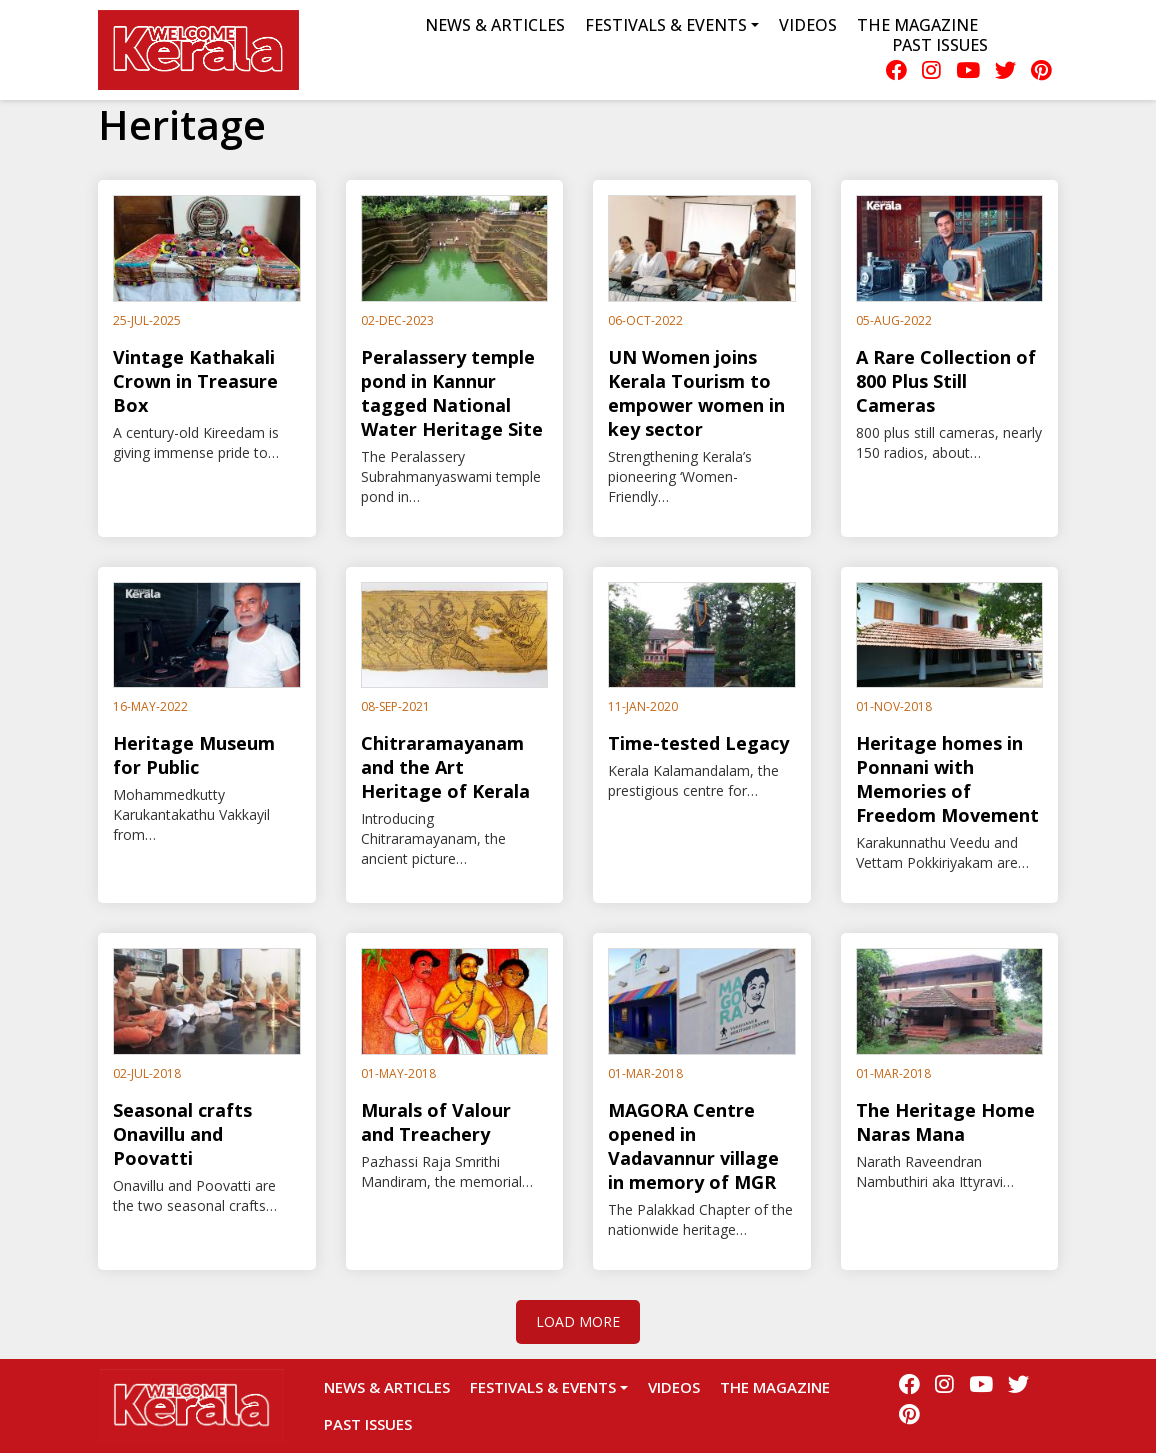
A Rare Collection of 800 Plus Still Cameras (946, 381)
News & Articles (495, 25)
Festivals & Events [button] (666, 25)
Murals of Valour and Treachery (436, 1122)
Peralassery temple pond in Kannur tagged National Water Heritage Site (452, 393)
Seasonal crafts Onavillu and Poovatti (182, 1134)
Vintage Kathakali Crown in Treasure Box (195, 381)
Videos (808, 25)
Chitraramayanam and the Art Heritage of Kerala (445, 767)
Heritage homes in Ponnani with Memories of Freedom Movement (947, 779)
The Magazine (917, 25)
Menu (325, 50)
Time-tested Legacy (698, 743)
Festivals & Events (543, 1387)
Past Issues (940, 45)
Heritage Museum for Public (194, 755)
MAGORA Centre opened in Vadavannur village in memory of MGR (693, 1146)
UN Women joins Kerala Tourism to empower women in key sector (696, 393)
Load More (578, 1321)
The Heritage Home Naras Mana (945, 1122)
